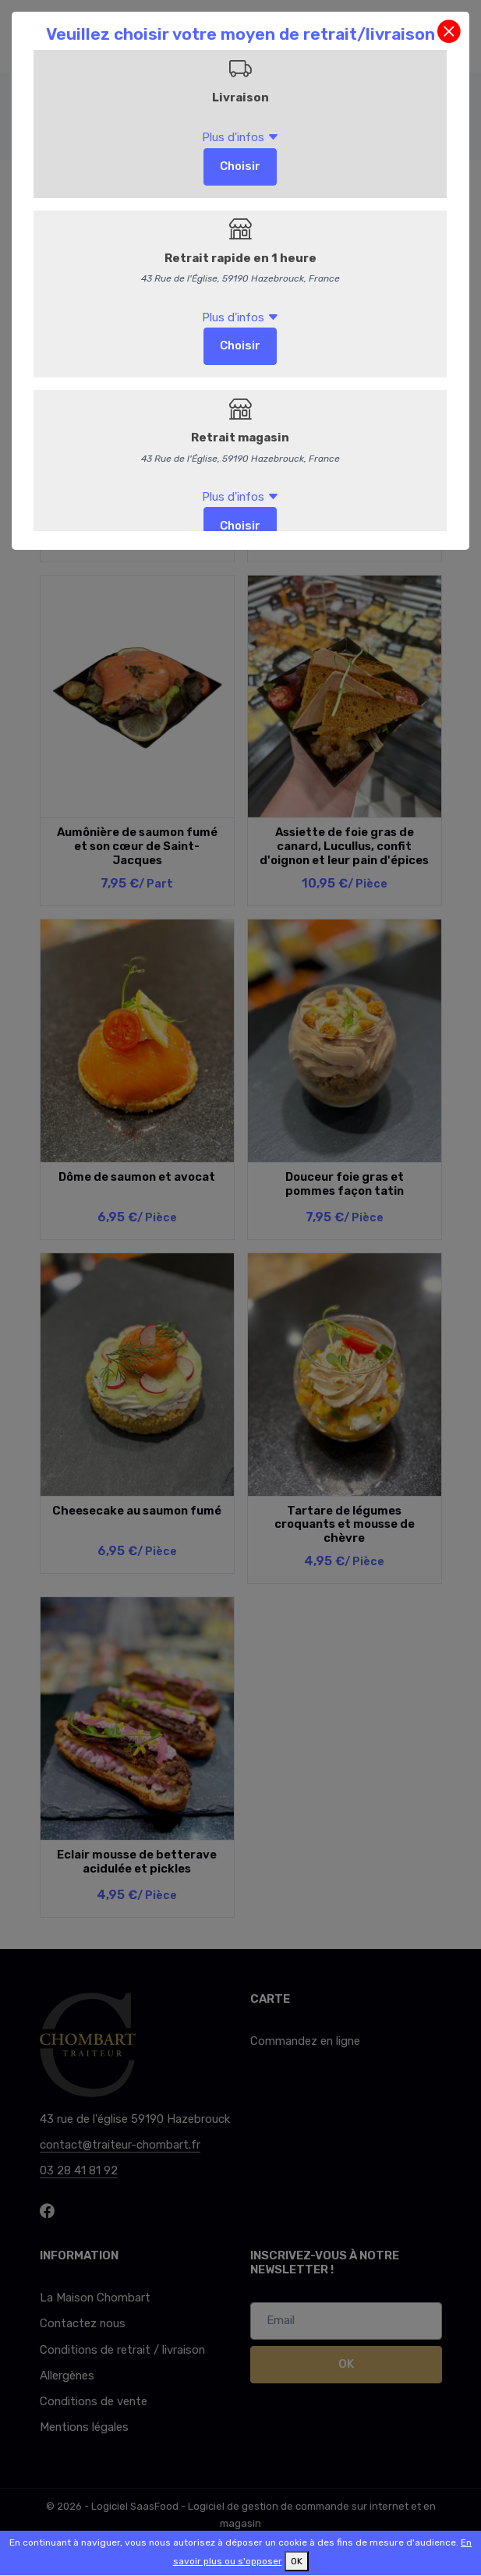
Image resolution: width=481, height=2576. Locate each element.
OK (296, 2561)
